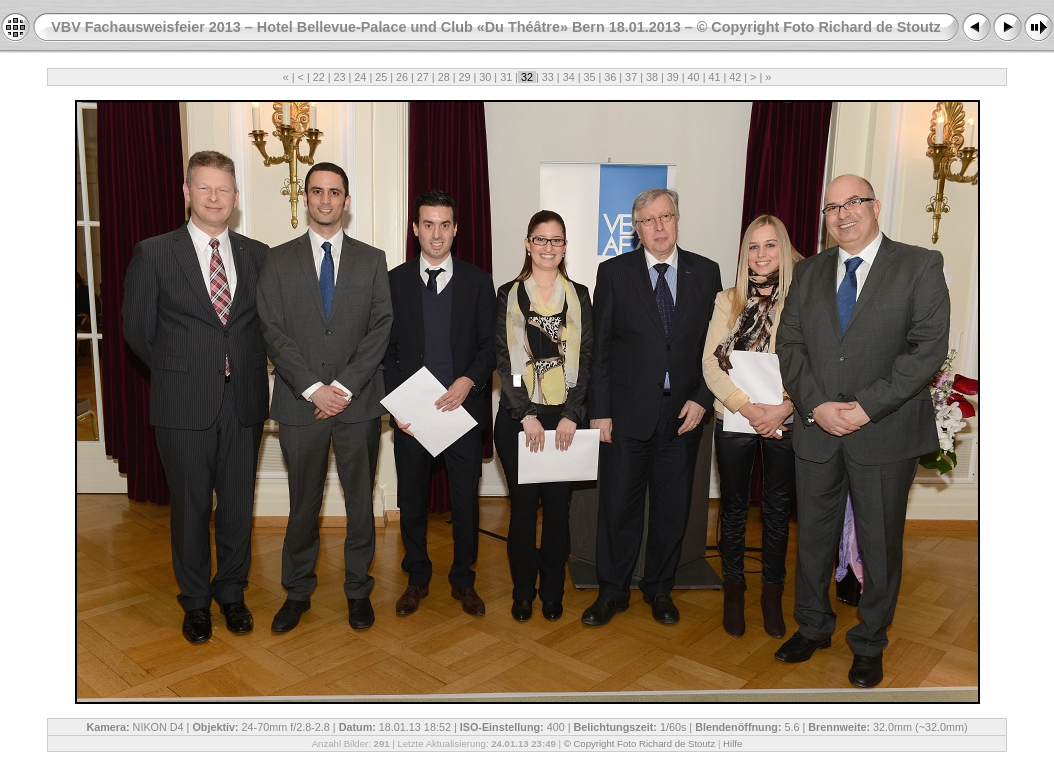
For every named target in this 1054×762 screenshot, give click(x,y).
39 (673, 77)
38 (652, 77)
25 (381, 77)
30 (485, 77)
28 (444, 77)
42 (735, 77)
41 (714, 77)
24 (360, 77)
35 (589, 77)
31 (506, 77)
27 (423, 77)
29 (465, 77)
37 (631, 77)
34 (569, 77)
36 (610, 77)
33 (548, 77)
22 (319, 77)
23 (340, 77)
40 (694, 77)
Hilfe (732, 743)
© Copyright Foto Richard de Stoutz (640, 743)
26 (402, 77)
